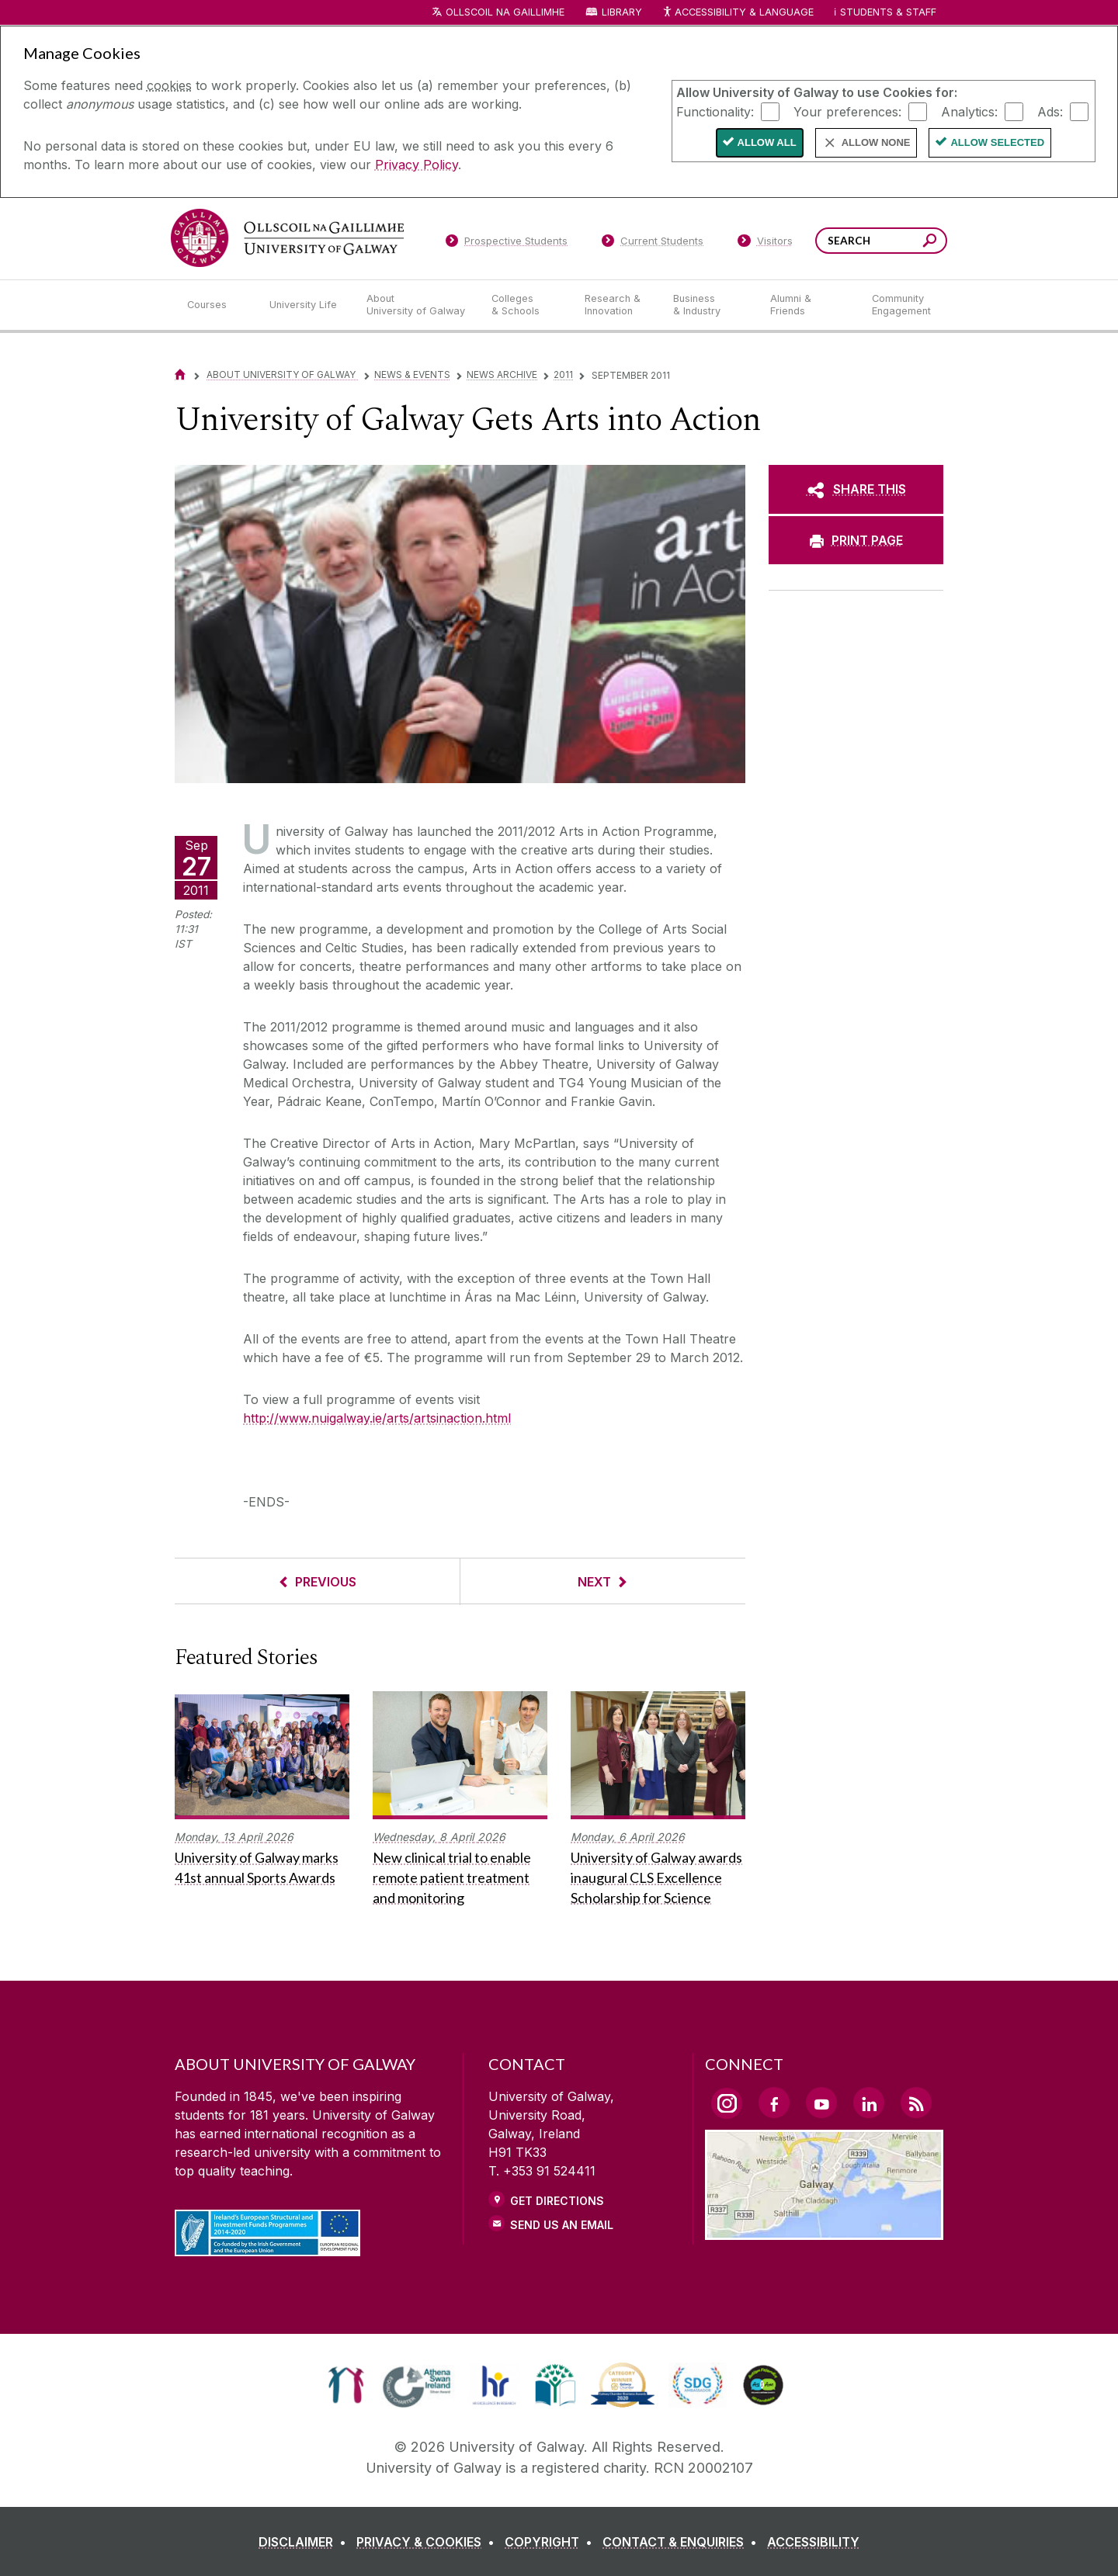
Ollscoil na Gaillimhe (505, 12)
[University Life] (305, 305)
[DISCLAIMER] (305, 2542)
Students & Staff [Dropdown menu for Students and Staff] (888, 12)
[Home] (180, 374)
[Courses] (216, 305)
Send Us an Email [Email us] (561, 2224)
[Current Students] (653, 243)
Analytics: (969, 111)
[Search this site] (929, 242)
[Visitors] (765, 243)
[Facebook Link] (774, 2102)
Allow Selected (997, 142)
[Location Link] (824, 2230)
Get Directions (557, 2200)
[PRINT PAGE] (856, 540)
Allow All (767, 142)
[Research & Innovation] (616, 305)
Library (622, 12)
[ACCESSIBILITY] (813, 2542)
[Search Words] (881, 240)
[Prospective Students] (506, 243)
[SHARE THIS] (856, 489)
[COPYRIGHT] (552, 2542)
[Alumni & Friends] (808, 305)
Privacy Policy (416, 164)
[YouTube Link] (821, 2102)
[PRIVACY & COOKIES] (428, 2542)
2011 (563, 374)
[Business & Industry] (709, 305)
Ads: (1050, 111)
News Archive (502, 374)
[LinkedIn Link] (868, 2102)
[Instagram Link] (726, 2103)
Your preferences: (847, 111)
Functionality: (715, 111)
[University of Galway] (287, 238)
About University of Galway (282, 374)
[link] (346, 2385)
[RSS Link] (916, 2102)
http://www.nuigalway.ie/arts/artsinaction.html (377, 1418)
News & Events (412, 374)
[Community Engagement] (901, 305)
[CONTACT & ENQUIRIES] (682, 2542)
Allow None (876, 142)
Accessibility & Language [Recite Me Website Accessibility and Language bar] (737, 12)
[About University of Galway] (416, 305)
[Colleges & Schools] (525, 305)
